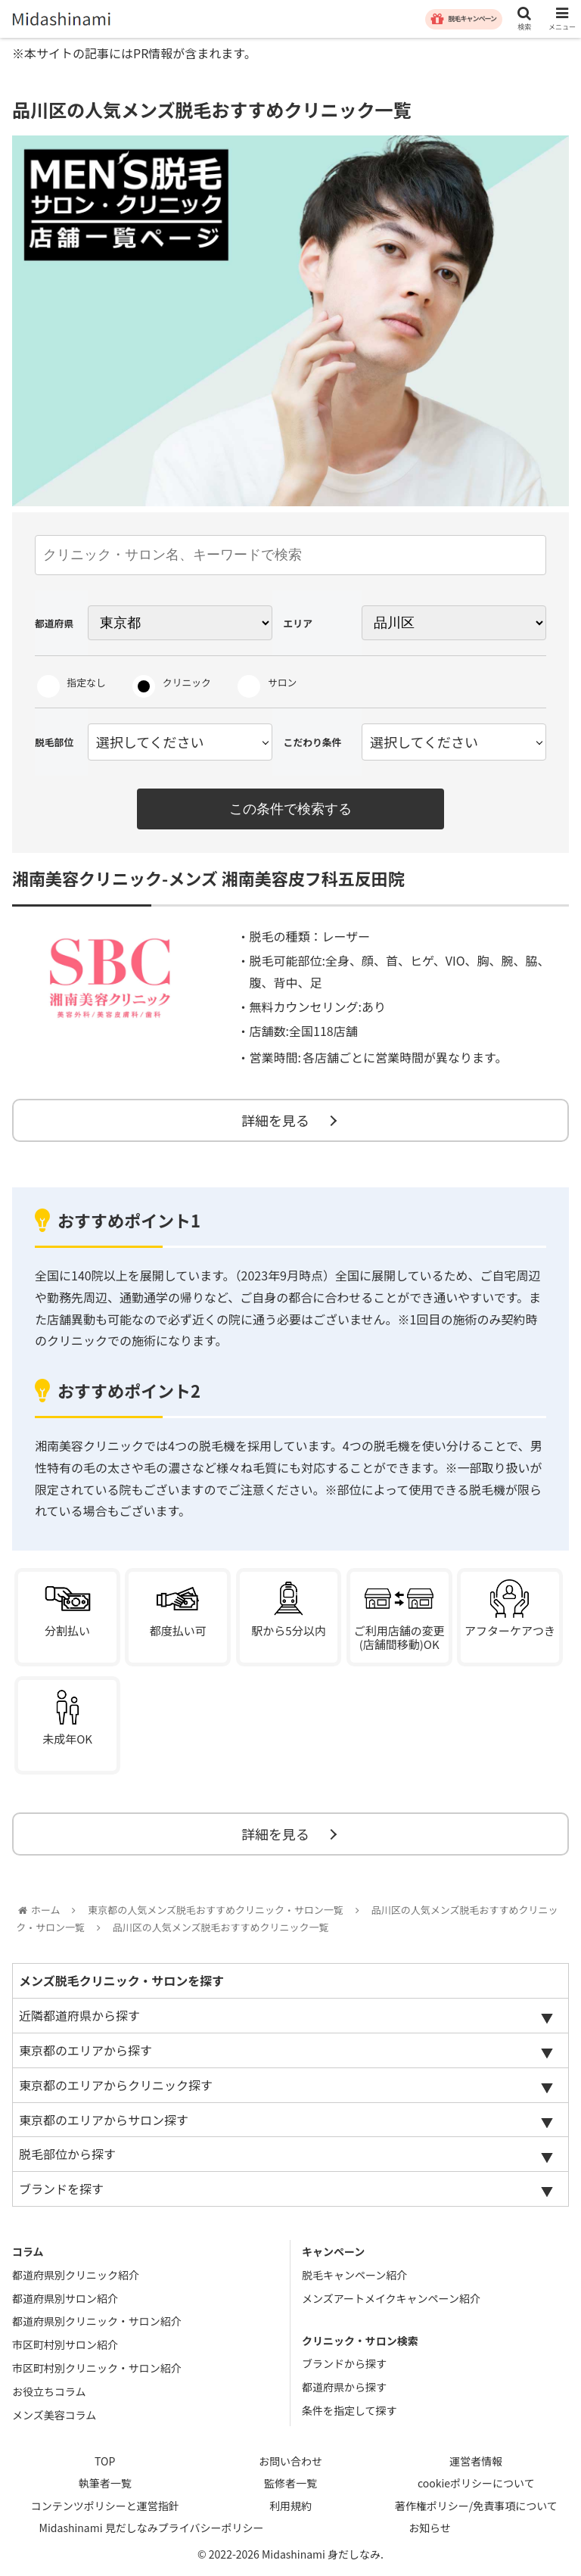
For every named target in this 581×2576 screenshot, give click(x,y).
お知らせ (430, 2527)
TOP (105, 2461)
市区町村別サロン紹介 (65, 2344)
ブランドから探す (344, 2363)
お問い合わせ (290, 2461)
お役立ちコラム (49, 2391)
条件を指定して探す (349, 2410)
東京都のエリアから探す (85, 2050)
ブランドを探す (61, 2188)
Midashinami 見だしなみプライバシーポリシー (151, 2527)
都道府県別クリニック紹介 (75, 2274)
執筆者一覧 (105, 2482)
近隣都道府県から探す (79, 2015)
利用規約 (290, 2505)
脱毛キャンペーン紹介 (354, 2274)
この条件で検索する (290, 809)
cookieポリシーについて (476, 2482)
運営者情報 (475, 2461)
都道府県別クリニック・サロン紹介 (97, 2321)
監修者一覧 (290, 2482)
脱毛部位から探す (67, 2154)
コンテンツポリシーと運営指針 (105, 2505)
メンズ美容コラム (54, 2414)
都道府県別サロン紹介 (65, 2298)
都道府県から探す (344, 2386)
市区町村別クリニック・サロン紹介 (97, 2367)
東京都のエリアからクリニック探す (116, 2085)
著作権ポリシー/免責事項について (476, 2505)
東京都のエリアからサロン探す (103, 2120)
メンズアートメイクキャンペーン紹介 (391, 2298)
